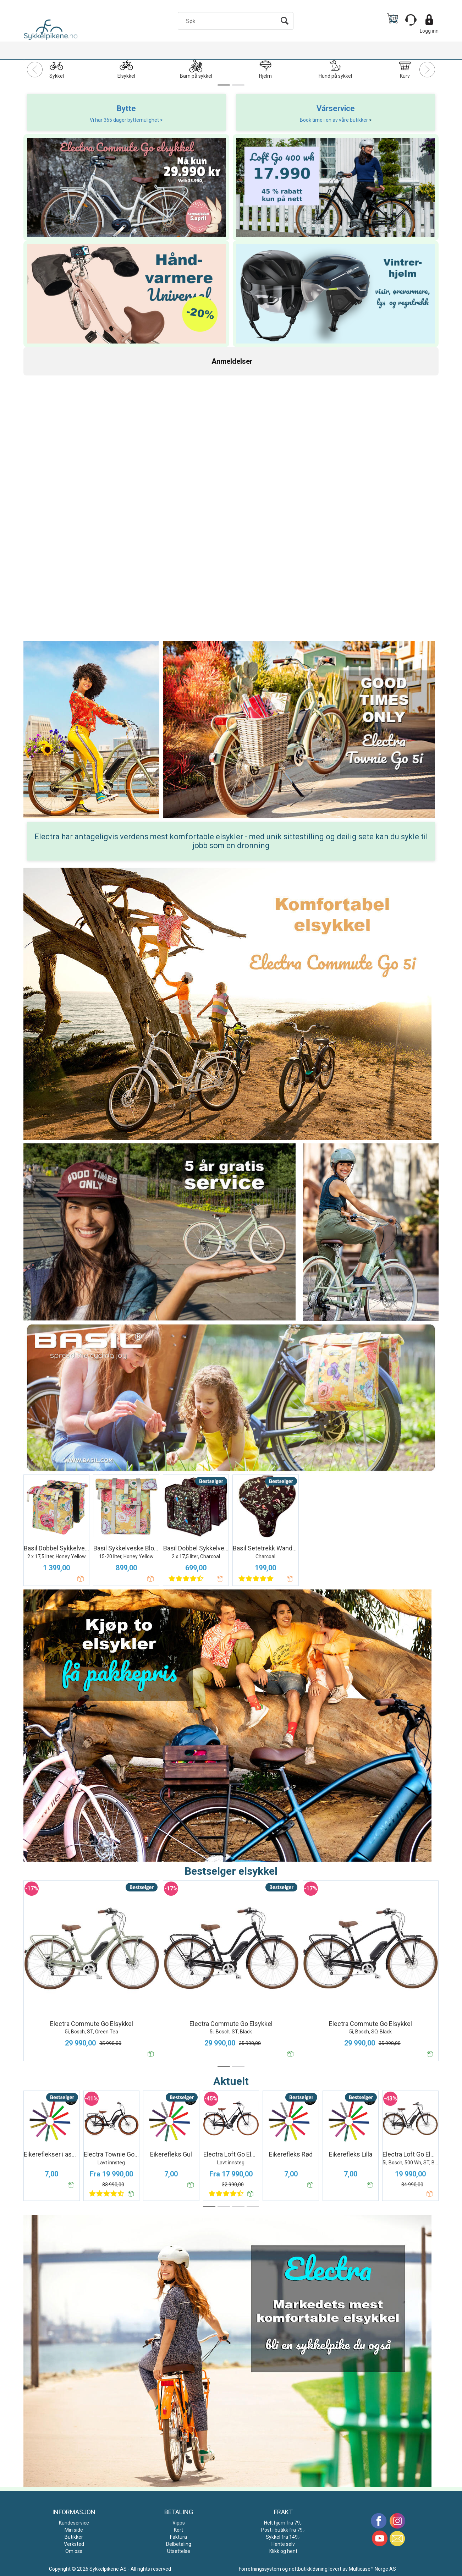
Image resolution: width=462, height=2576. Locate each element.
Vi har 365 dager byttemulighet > (126, 120)
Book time (312, 120)
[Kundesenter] (411, 20)
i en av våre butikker (346, 120)
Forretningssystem (260, 2569)
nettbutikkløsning (308, 2569)
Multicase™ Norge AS (372, 2569)
